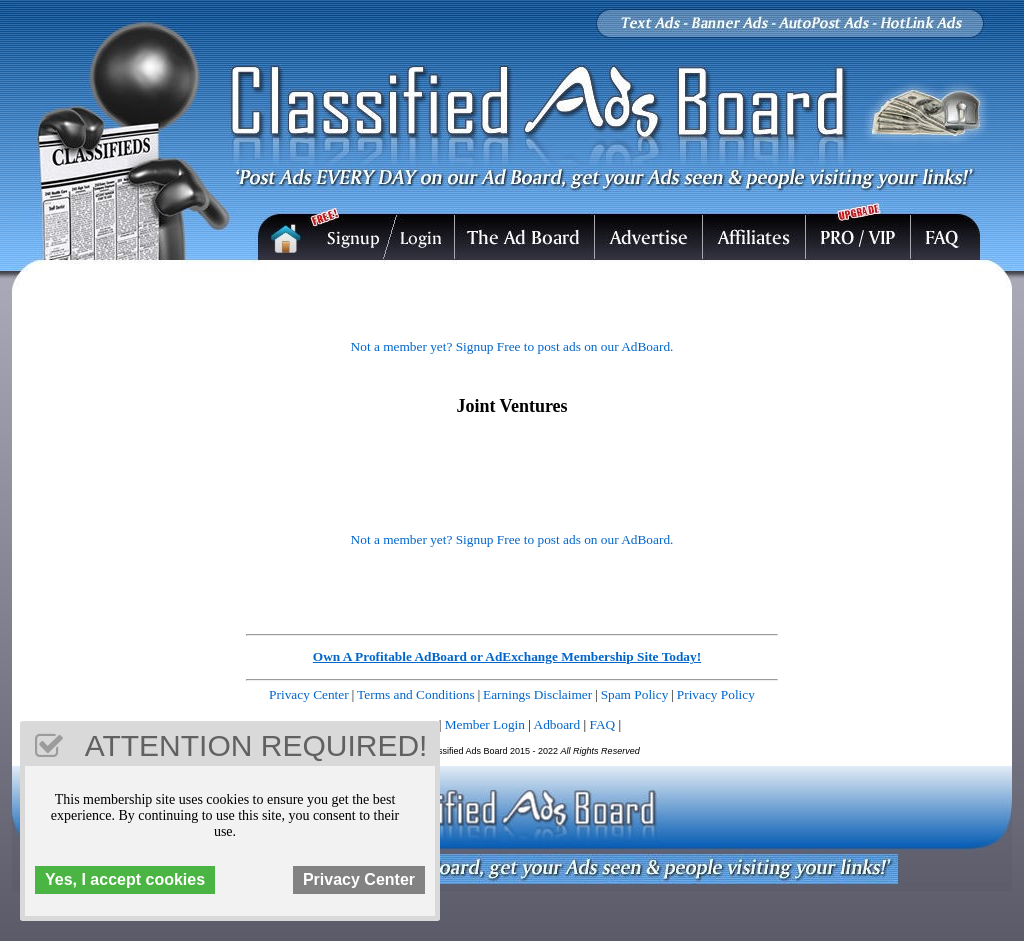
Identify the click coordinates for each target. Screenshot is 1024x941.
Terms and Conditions (416, 694)
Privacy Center (309, 694)
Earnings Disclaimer (537, 694)
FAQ (603, 724)
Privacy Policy (716, 694)
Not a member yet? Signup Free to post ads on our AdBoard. (512, 346)
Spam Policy (635, 694)
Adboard (557, 724)
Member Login (485, 724)
